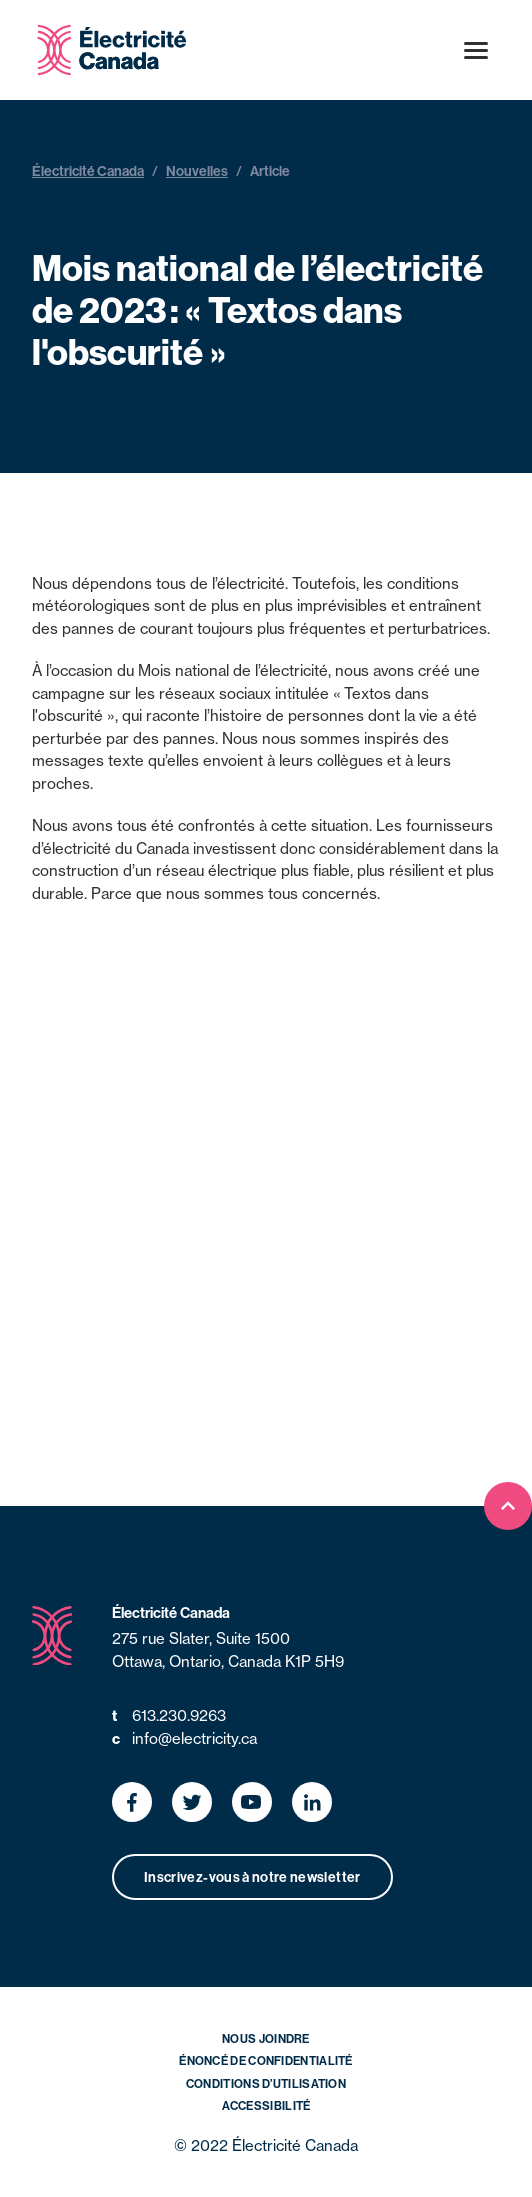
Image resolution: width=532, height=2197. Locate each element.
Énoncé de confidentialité (266, 2060)
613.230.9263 (169, 1716)
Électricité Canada (88, 171)
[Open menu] (476, 50)
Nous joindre (266, 2038)
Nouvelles (197, 171)
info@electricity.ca (184, 1739)
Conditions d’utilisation (266, 2083)
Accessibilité (266, 2105)
